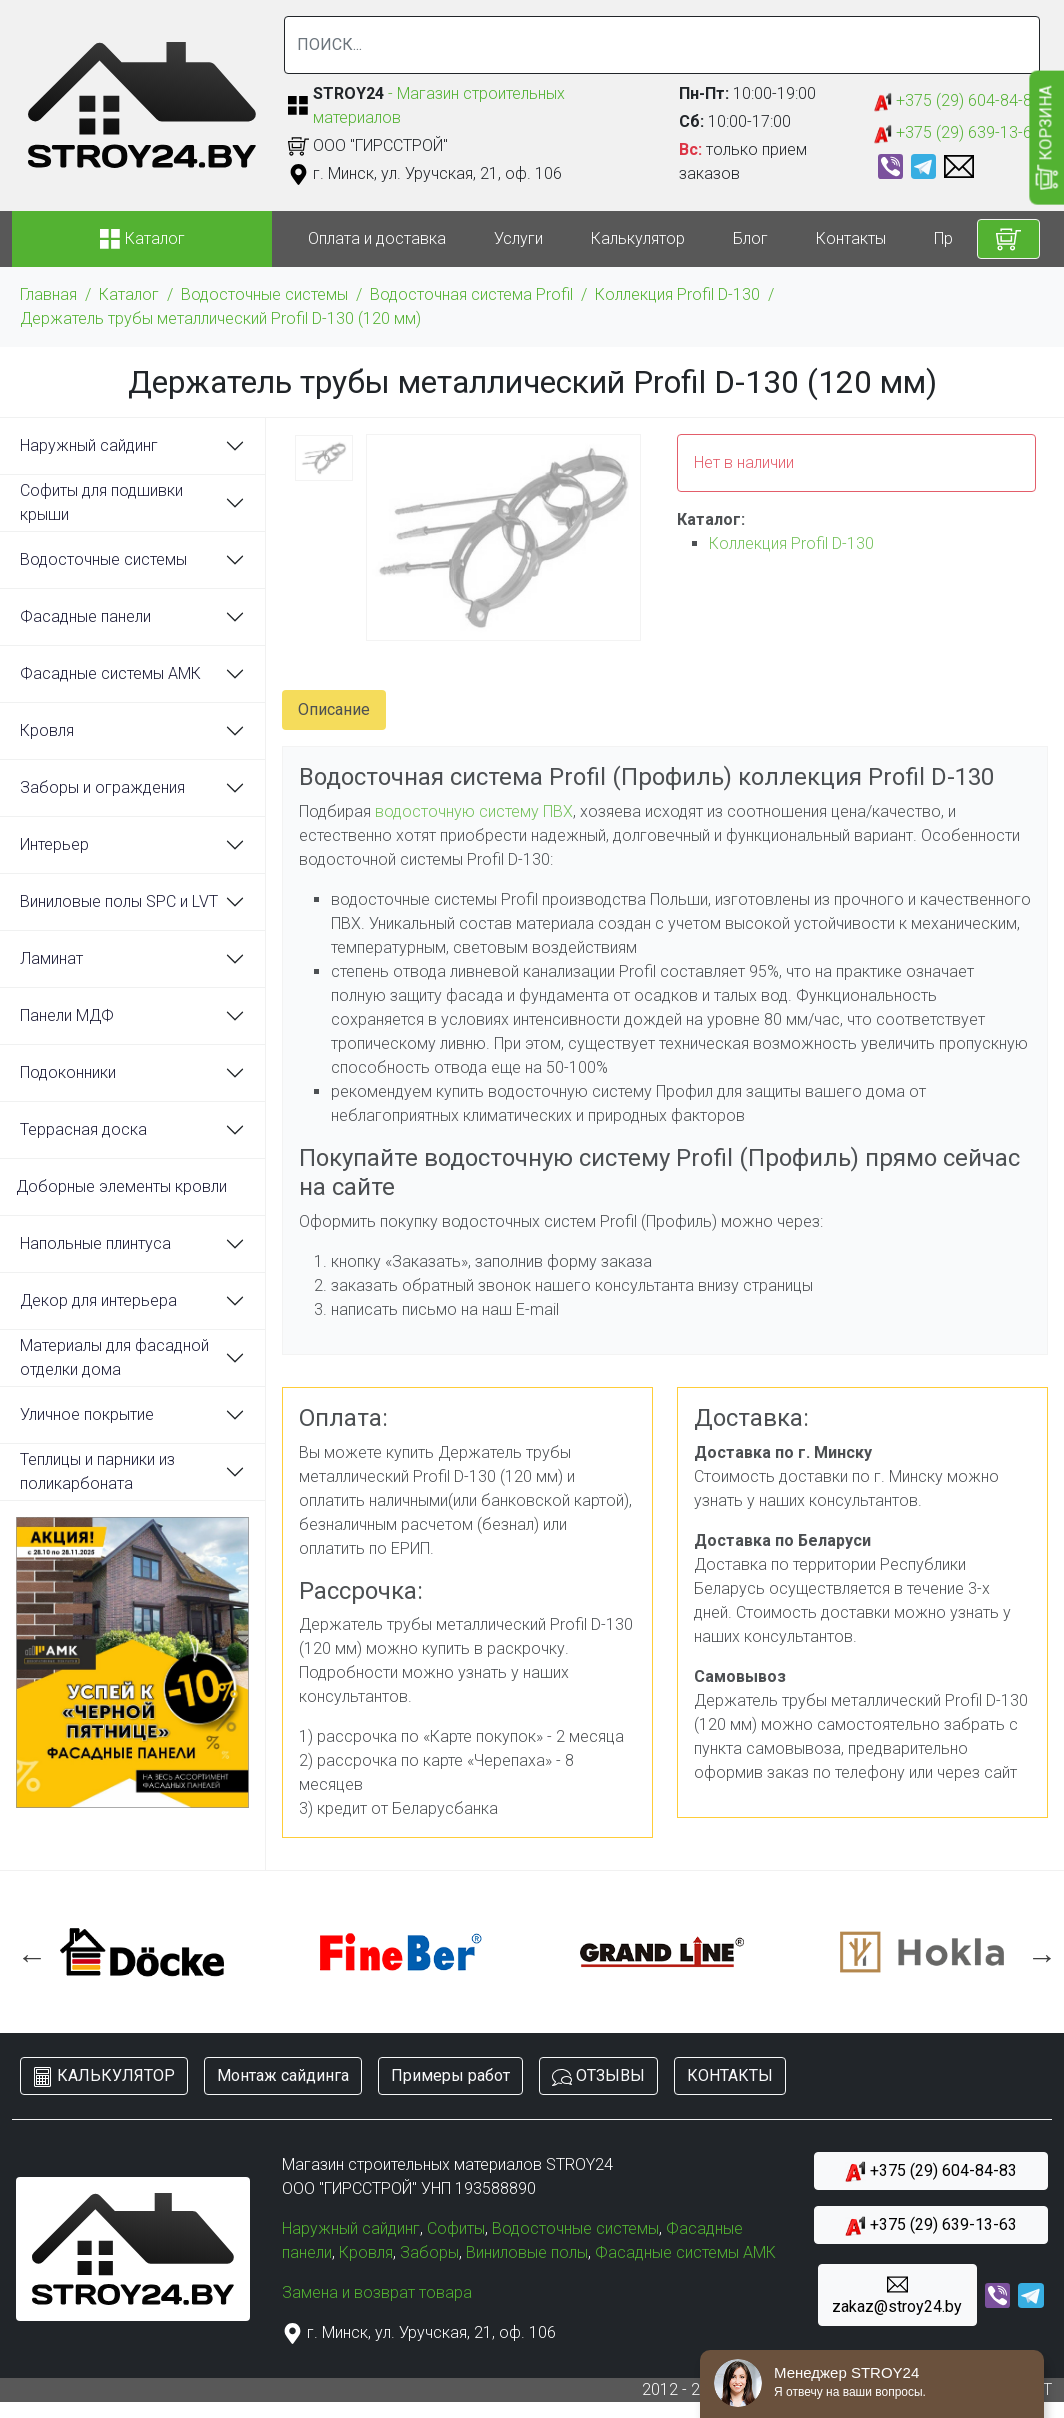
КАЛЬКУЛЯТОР (104, 2076)
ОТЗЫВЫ (598, 2076)
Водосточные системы (264, 294)
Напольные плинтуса (95, 1243)
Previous (27, 1952)
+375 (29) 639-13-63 (957, 133)
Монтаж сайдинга (283, 2075)
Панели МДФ (67, 1015)
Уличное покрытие (87, 1414)
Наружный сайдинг (89, 445)
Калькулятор (638, 238)
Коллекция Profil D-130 (677, 294)
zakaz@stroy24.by (897, 2295)
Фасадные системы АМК (110, 673)
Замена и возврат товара (377, 2292)
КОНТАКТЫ (730, 2075)
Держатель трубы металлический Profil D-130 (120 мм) (220, 318)
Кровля (47, 730)
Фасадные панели (85, 616)
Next (1037, 1952)
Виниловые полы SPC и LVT (119, 901)
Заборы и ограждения (102, 787)
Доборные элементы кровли (121, 1186)
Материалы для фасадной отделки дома (114, 1357)
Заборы (429, 2252)
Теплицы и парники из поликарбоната (97, 1471)
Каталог (129, 294)
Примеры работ (450, 2075)
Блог (750, 238)
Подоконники (68, 1072)
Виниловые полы (527, 2252)
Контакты (851, 238)
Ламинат (51, 958)
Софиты (456, 2228)
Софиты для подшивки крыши (101, 502)
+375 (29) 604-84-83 (957, 101)
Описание (334, 709)
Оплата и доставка (377, 238)
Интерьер (54, 844)
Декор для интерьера (98, 1300)
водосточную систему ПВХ (474, 811)
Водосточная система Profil (471, 294)
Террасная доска (83, 1129)
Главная (48, 294)
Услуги (518, 238)
